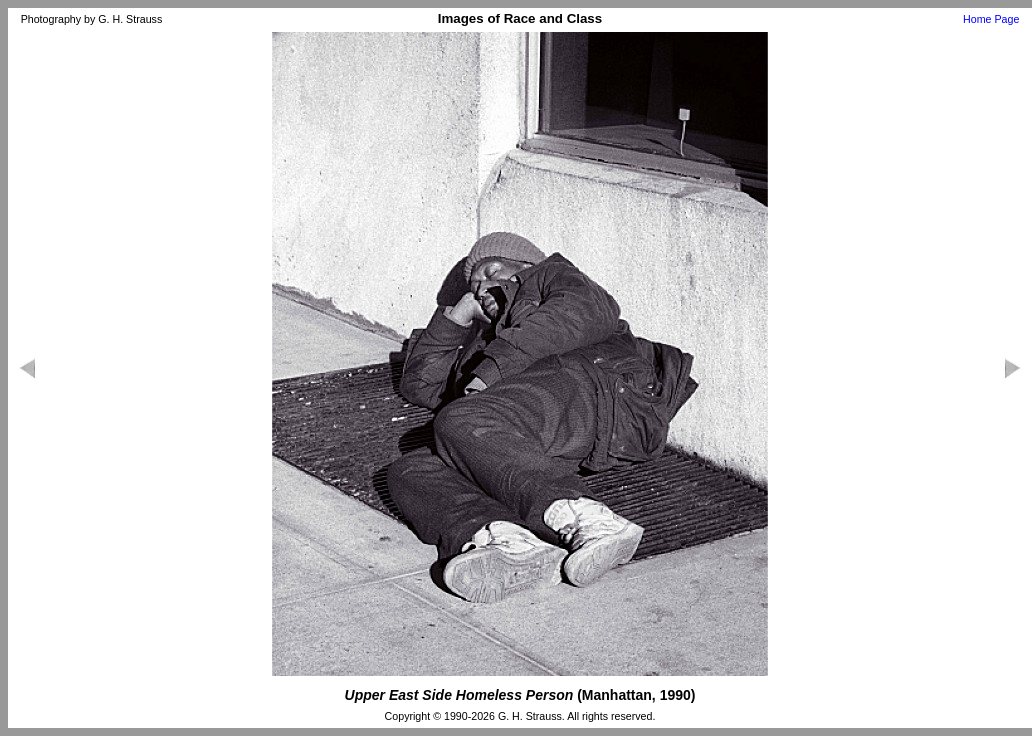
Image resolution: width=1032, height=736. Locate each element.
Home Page (991, 19)
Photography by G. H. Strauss (92, 19)
